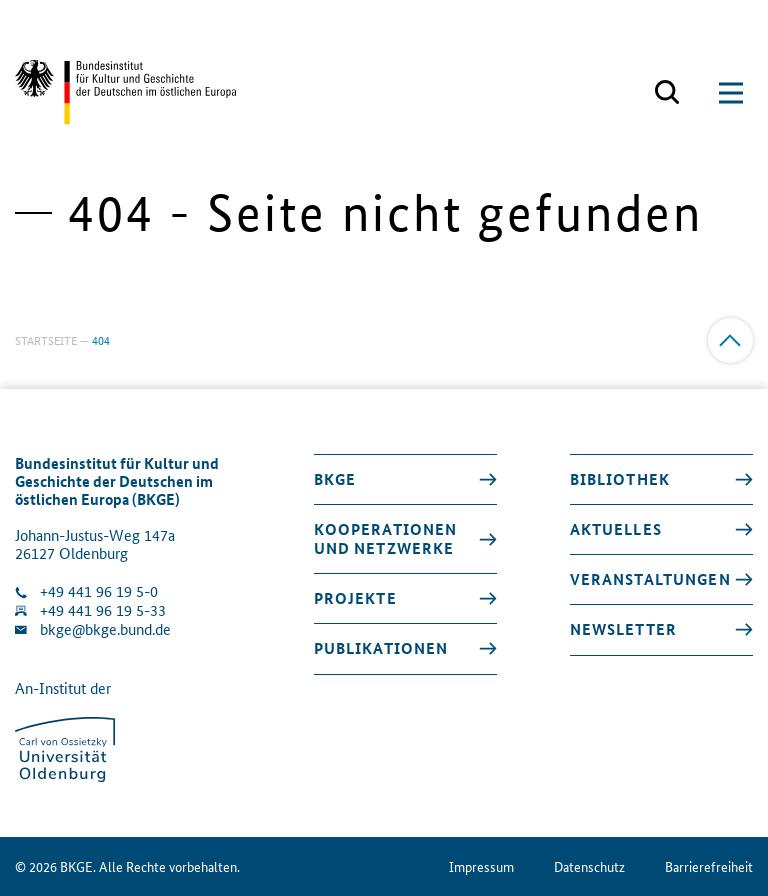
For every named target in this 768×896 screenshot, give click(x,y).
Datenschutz (589, 866)
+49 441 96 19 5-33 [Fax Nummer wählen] (103, 610)
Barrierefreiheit (709, 866)
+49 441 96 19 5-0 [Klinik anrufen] (99, 591)
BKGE (335, 479)
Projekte (355, 598)
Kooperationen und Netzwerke (386, 538)
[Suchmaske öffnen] (667, 93)
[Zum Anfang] (730, 340)
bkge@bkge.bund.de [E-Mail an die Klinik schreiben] (105, 629)
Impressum (481, 866)
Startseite (46, 339)
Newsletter (623, 629)
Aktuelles (616, 529)
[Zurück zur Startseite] (125, 92)
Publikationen (381, 648)
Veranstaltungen (650, 579)
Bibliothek (620, 479)
